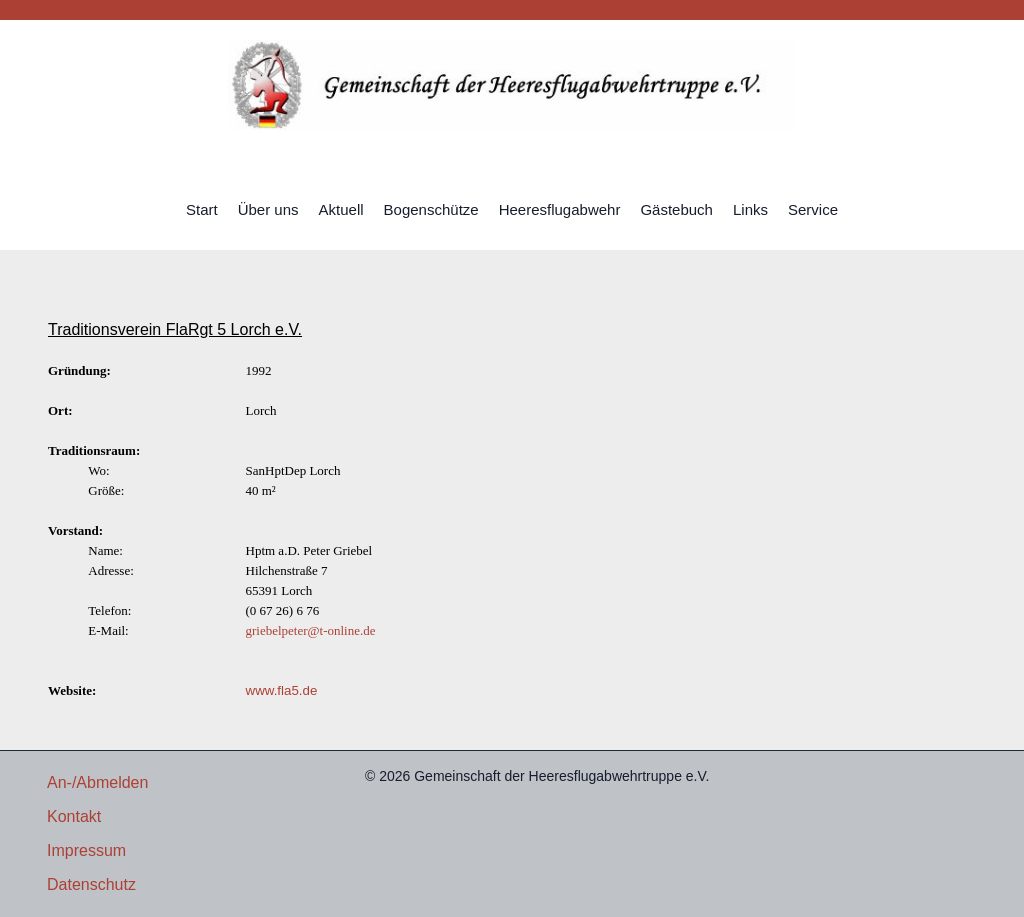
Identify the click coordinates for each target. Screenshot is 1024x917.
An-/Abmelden (97, 782)
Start (202, 209)
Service (813, 209)
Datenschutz (91, 884)
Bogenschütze (431, 209)
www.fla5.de (282, 690)
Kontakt (74, 816)
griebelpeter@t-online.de (311, 630)
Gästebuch (676, 209)
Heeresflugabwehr (560, 209)
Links (750, 209)
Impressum (86, 850)
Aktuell (341, 209)
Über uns (268, 209)
